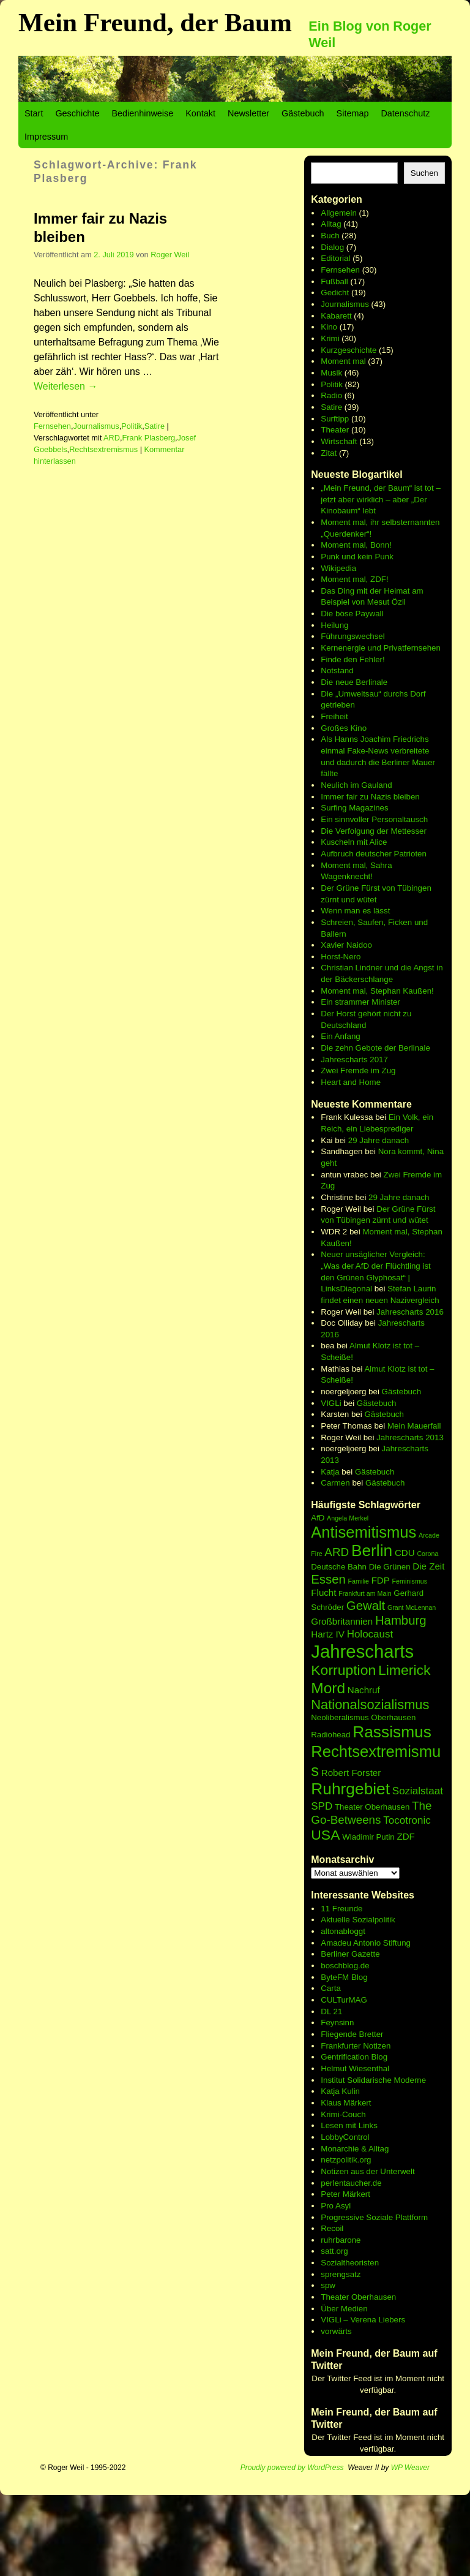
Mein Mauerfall (414, 1425)
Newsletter (248, 113)
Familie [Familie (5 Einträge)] (358, 1581)
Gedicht (335, 292)
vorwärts (336, 2331)
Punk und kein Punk (357, 556)
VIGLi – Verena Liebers (363, 2319)
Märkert (356, 2194)
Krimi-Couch (343, 2114)
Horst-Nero (340, 956)
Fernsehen (52, 426)
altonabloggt (343, 1931)
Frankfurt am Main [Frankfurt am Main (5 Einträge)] (364, 1593)
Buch (330, 235)
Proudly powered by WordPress (292, 2467)
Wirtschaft (339, 441)
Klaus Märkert (346, 2102)
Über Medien (344, 2308)
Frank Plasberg (148, 437)
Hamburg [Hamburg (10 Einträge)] (401, 1620)
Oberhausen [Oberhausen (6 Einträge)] (393, 1717)
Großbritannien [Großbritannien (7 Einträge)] (342, 1621)
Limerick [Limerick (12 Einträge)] (404, 1670)
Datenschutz (405, 113)
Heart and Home (351, 1082)
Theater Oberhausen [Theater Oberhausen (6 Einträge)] (372, 1806)
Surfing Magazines (354, 807)
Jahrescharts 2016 (410, 1311)
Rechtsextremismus (103, 449)
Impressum (46, 137)
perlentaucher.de (351, 2183)
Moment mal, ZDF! (354, 579)
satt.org (334, 2251)
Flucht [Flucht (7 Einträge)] (323, 1592)
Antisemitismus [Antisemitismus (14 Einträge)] (363, 1532)
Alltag (331, 224)
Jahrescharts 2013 (410, 1437)
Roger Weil (170, 254)
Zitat (329, 453)
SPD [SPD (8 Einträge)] (321, 1806)
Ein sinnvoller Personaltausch (374, 819)
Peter (332, 2194)
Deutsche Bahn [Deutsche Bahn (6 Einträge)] (339, 1566)
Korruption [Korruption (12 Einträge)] (343, 1670)
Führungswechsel (352, 636)
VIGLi (331, 1403)
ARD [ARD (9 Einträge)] (336, 1552)
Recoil (332, 2228)
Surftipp (335, 418)
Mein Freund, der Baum (155, 22)
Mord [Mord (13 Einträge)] (328, 1688)
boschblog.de (345, 1965)
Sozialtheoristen (350, 2262)
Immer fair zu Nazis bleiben (370, 796)
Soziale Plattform (397, 2217)
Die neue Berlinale (354, 682)
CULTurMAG (344, 1999)
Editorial (335, 258)
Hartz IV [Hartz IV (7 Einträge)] (328, 1634)
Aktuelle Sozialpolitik (358, 1919)
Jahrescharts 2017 (354, 1059)
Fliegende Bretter (352, 2034)
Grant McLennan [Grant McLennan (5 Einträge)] (411, 1607)
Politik (131, 426)
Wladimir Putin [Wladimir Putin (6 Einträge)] (368, 1836)
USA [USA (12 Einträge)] (325, 1835)
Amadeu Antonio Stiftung (366, 1942)
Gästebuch (303, 113)
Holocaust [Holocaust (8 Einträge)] (370, 1634)
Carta (331, 1988)
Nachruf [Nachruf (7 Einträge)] (364, 1690)
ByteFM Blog (344, 1977)
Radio (331, 395)
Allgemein (339, 212)
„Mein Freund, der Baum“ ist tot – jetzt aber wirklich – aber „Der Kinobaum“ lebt (381, 499)
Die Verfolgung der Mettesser (374, 831)
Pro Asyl (336, 2205)
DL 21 (331, 2011)
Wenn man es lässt (355, 910)
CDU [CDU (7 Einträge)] (405, 1552)
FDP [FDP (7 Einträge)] (380, 1580)
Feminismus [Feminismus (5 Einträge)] (409, 1581)
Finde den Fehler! (352, 659)
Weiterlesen (65, 386)
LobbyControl (345, 2137)
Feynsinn (337, 2022)
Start (33, 113)
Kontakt (200, 113)
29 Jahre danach (378, 1140)
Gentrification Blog (354, 2056)
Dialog (332, 247)
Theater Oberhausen (358, 2297)
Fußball (334, 281)
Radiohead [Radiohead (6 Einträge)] (330, 1734)
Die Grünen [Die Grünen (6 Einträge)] (390, 1566)
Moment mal (343, 361)
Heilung (334, 625)
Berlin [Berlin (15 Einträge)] (371, 1550)
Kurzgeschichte (348, 350)
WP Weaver (410, 2467)
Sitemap (353, 113)
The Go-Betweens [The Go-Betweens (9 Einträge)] (371, 1812)
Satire (154, 426)
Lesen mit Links (349, 2125)
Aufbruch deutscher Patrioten (374, 853)
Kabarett (336, 315)
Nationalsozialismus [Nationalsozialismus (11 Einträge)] (370, 1704)
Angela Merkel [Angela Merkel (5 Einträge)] (347, 1518)
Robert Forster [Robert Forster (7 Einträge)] (351, 1772)
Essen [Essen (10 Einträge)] (328, 1579)
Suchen (424, 173)
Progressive (343, 2217)
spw (328, 2285)
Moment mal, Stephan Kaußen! (377, 990)
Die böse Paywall (352, 613)
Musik (331, 372)
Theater (335, 429)
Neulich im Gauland (356, 785)
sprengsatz (340, 2274)
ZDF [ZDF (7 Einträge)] (405, 1836)
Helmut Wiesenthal (355, 2068)
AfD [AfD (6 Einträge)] (317, 1517)
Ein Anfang (340, 1036)
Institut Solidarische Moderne (373, 2080)
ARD (111, 437)
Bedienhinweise (142, 113)
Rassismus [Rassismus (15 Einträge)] (391, 1732)
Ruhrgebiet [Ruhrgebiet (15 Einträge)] (350, 1789)
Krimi (330, 338)
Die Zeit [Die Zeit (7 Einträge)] (428, 1566)
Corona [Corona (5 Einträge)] (427, 1553)
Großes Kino (344, 728)
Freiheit (334, 716)
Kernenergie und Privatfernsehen (381, 647)
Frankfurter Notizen (355, 2045)
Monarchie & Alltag (355, 2148)
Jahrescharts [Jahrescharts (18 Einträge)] (362, 1651)
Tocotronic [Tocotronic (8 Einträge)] (406, 1820)
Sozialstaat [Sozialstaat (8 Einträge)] (417, 1791)
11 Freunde (341, 1908)
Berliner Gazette (350, 1953)
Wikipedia (338, 568)
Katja (330, 1471)
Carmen (335, 1482)
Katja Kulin (340, 2091)
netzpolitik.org (346, 2159)
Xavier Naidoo (346, 945)
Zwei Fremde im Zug (358, 1070)
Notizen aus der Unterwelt (367, 2171)
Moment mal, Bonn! (356, 545)
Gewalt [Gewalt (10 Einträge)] (365, 1605)
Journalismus (96, 426)
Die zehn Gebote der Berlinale (375, 1047)
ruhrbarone (340, 2240)
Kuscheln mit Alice (354, 842)
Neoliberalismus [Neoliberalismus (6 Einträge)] (339, 1717)
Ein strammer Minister (360, 1002)
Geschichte (77, 113)
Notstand (337, 670)
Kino (329, 326)
